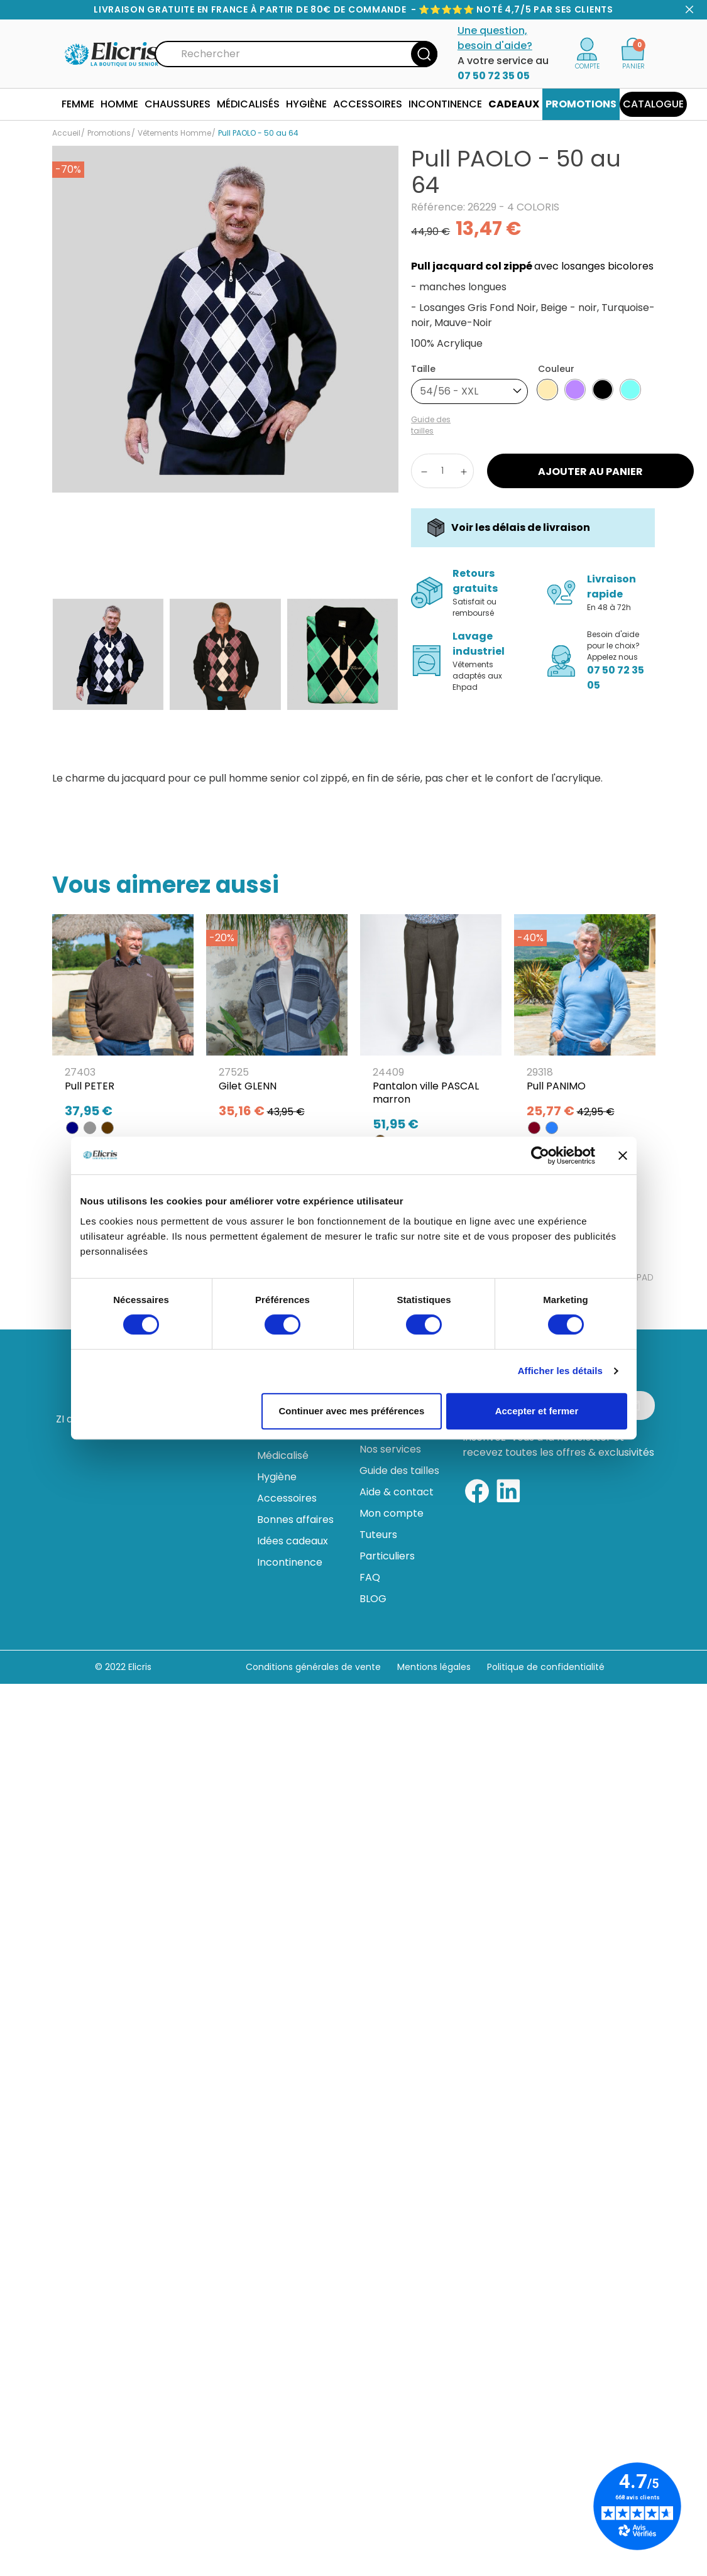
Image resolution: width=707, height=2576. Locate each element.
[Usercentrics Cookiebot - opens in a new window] (540, 1155)
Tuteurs (378, 1534)
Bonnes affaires (295, 1519)
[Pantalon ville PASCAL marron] (430, 1027)
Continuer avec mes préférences (351, 1410)
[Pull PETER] (123, 1020)
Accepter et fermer (537, 1410)
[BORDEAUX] (534, 1128)
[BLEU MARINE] (72, 1128)
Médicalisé (283, 1455)
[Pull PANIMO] (584, 1020)
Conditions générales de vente (313, 1667)
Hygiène (277, 1477)
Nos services (390, 1449)
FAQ (369, 1577)
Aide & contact (396, 1492)
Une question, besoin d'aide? (495, 38)
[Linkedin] (508, 1489)
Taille (423, 369)
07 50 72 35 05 (494, 75)
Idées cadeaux (292, 1541)
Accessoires (287, 1498)
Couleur (556, 369)
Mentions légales (435, 1667)
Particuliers (387, 1556)
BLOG (372, 1598)
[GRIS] (90, 1128)
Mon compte (391, 1513)
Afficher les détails (560, 1370)
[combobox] (469, 391)
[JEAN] (551, 1128)
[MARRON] (107, 1128)
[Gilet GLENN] (277, 1020)
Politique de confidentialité (546, 1667)
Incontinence (289, 1562)
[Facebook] (477, 1489)
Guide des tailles (399, 1470)
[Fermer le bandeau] (622, 1155)
